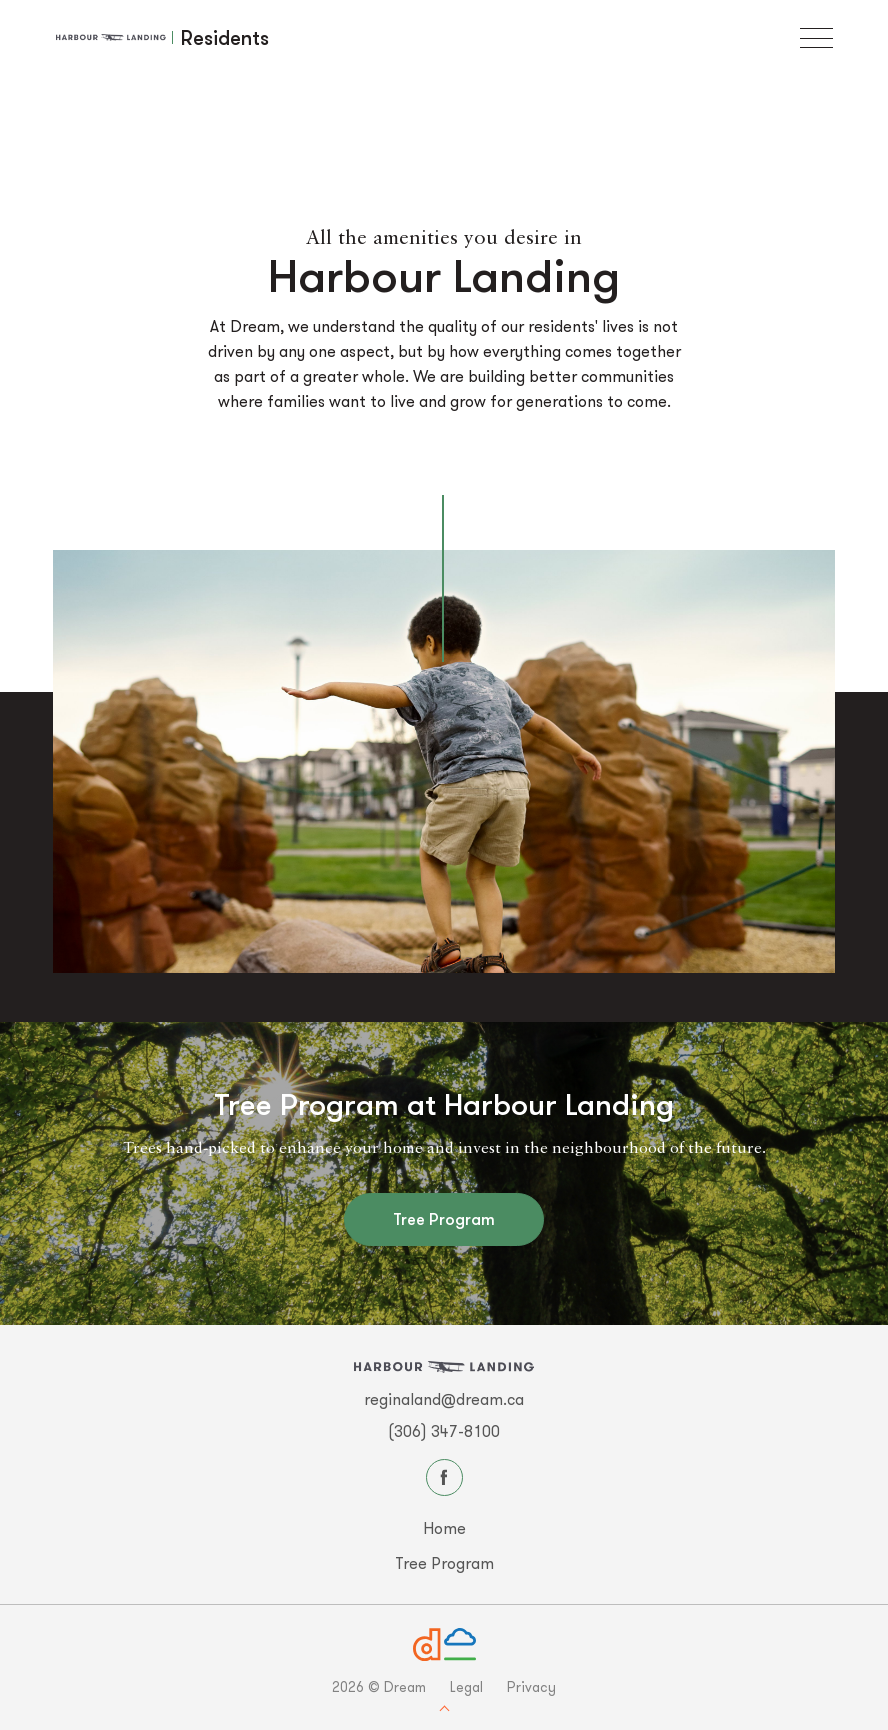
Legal (466, 1687)
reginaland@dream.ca (444, 1399)
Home (444, 1528)
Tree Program (444, 1219)
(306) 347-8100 (444, 1431)
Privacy (531, 1687)
